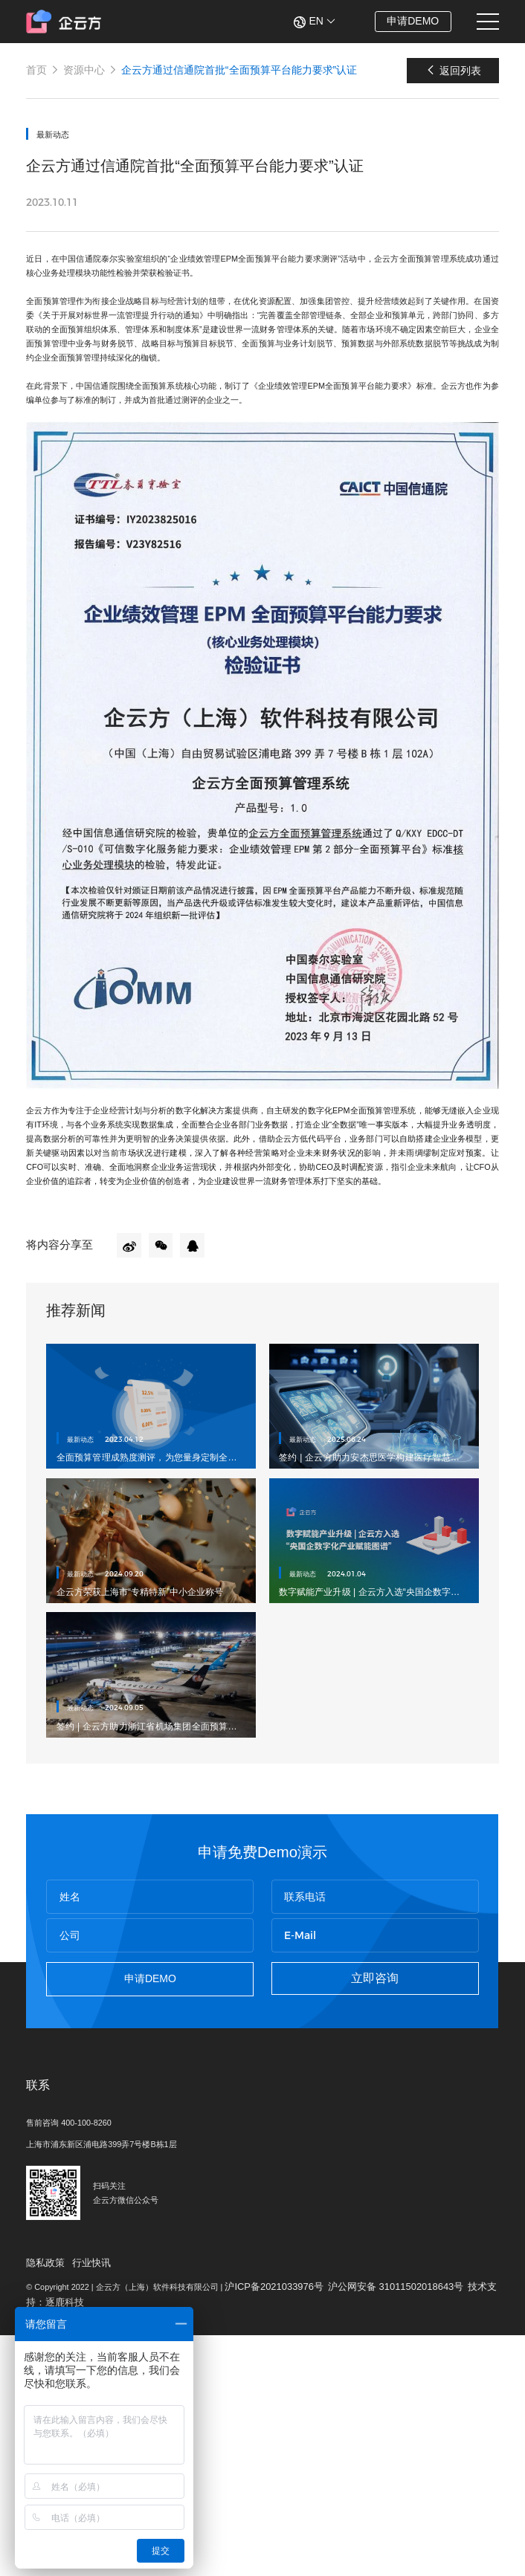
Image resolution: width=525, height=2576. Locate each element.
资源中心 (85, 75)
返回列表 (450, 75)
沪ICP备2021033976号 (311, 2518)
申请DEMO (407, 21)
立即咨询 (372, 2158)
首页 (38, 75)
